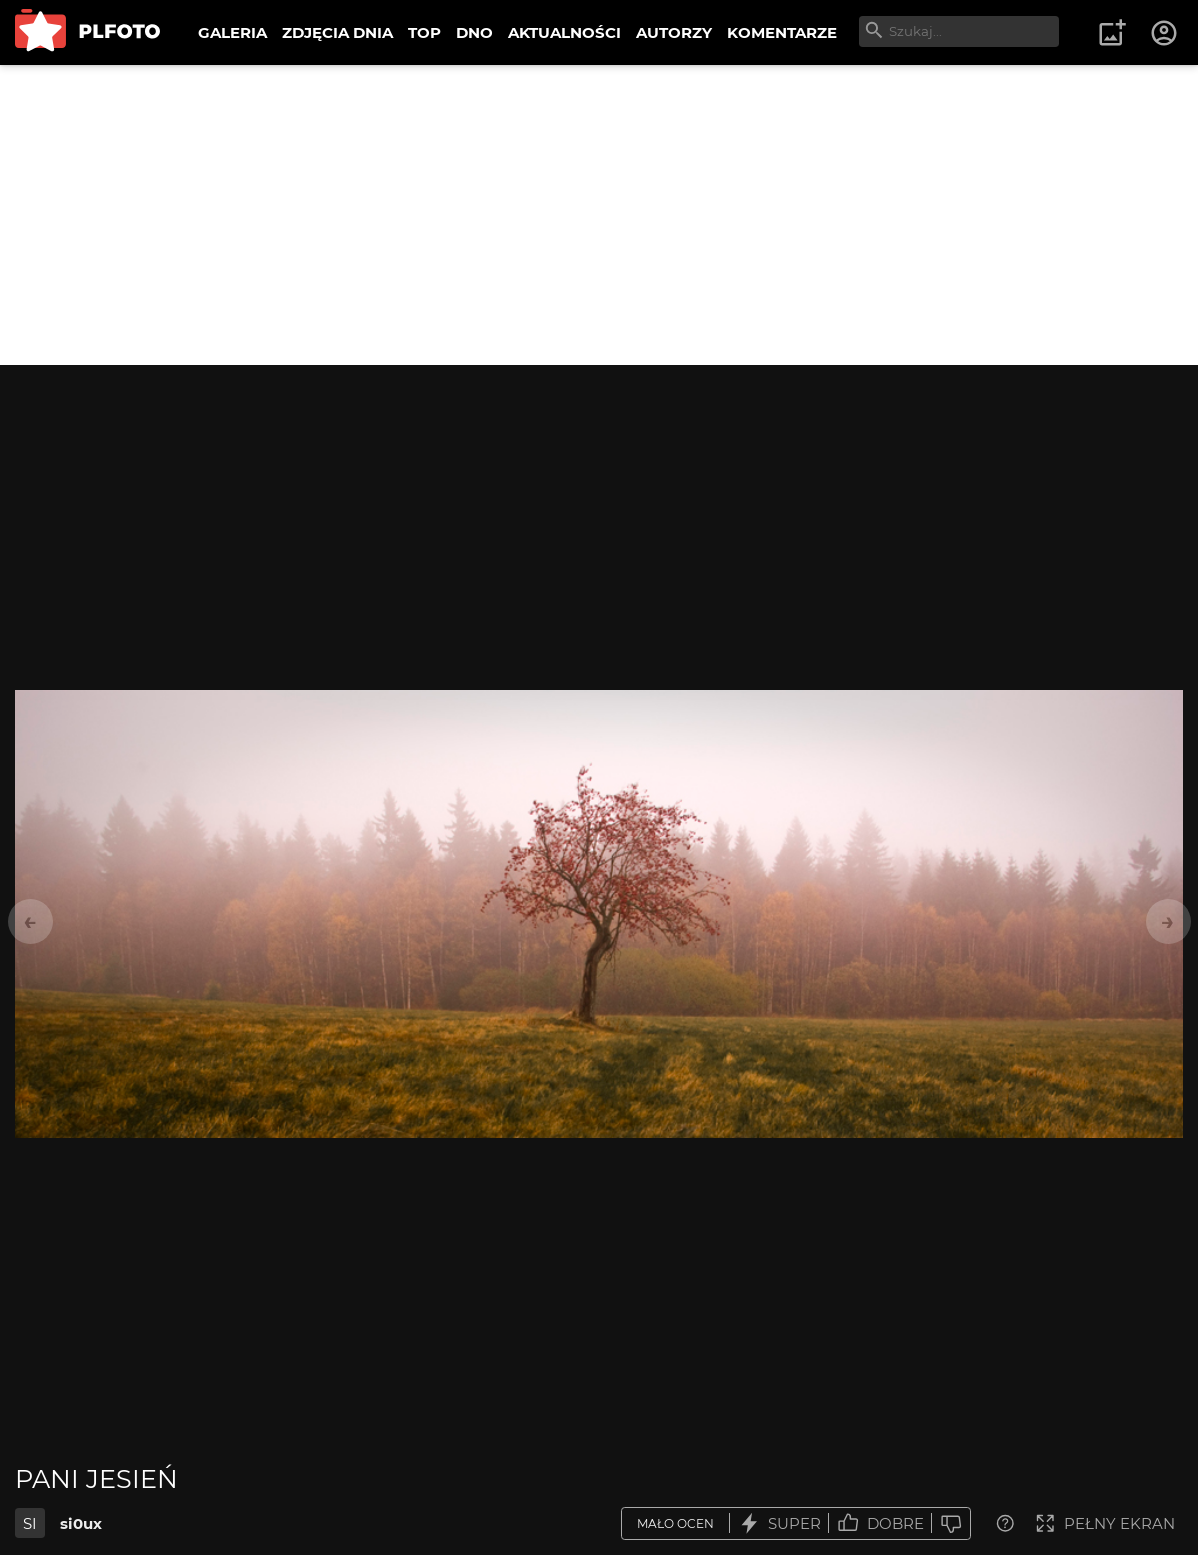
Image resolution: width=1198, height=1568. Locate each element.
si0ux (81, 1523)
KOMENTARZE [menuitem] (782, 32)
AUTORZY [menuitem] (674, 32)
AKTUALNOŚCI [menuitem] (564, 32)
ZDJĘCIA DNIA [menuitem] (337, 32)
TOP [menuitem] (424, 32)
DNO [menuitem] (474, 32)
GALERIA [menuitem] (232, 32)
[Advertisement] (599, 215)
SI (30, 1523)
